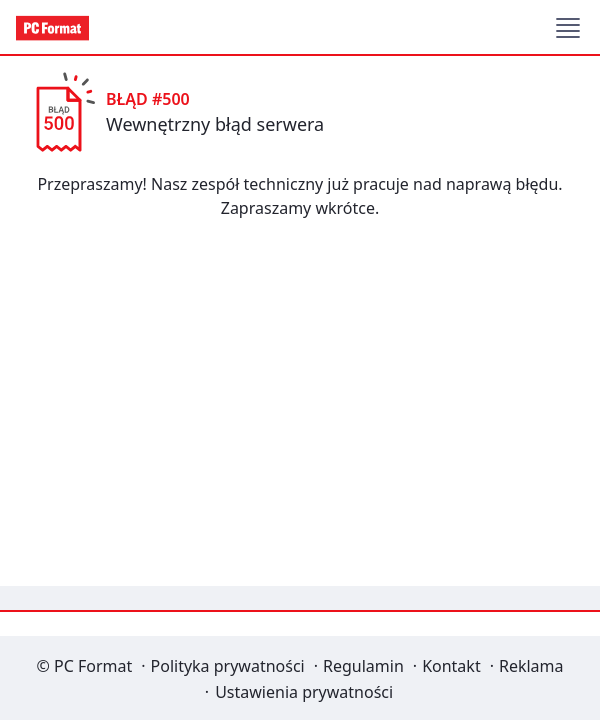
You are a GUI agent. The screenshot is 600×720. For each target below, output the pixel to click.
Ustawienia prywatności (304, 692)
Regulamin (363, 666)
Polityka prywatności (228, 666)
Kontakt (451, 666)
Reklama (531, 666)
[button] (568, 28)
